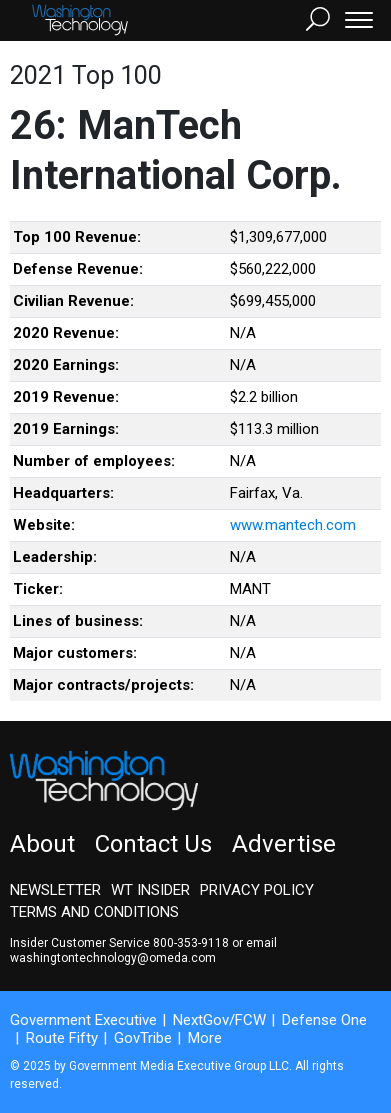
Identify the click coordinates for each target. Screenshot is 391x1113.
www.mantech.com (293, 525)
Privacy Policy (257, 890)
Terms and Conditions (94, 912)
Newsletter (55, 890)
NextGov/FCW (219, 1020)
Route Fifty (62, 1038)
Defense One (324, 1020)
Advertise (284, 844)
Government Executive (83, 1020)
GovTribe (143, 1038)
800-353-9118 (191, 943)
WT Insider (150, 890)
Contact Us (153, 844)
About (42, 844)
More (205, 1038)
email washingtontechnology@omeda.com (143, 950)
